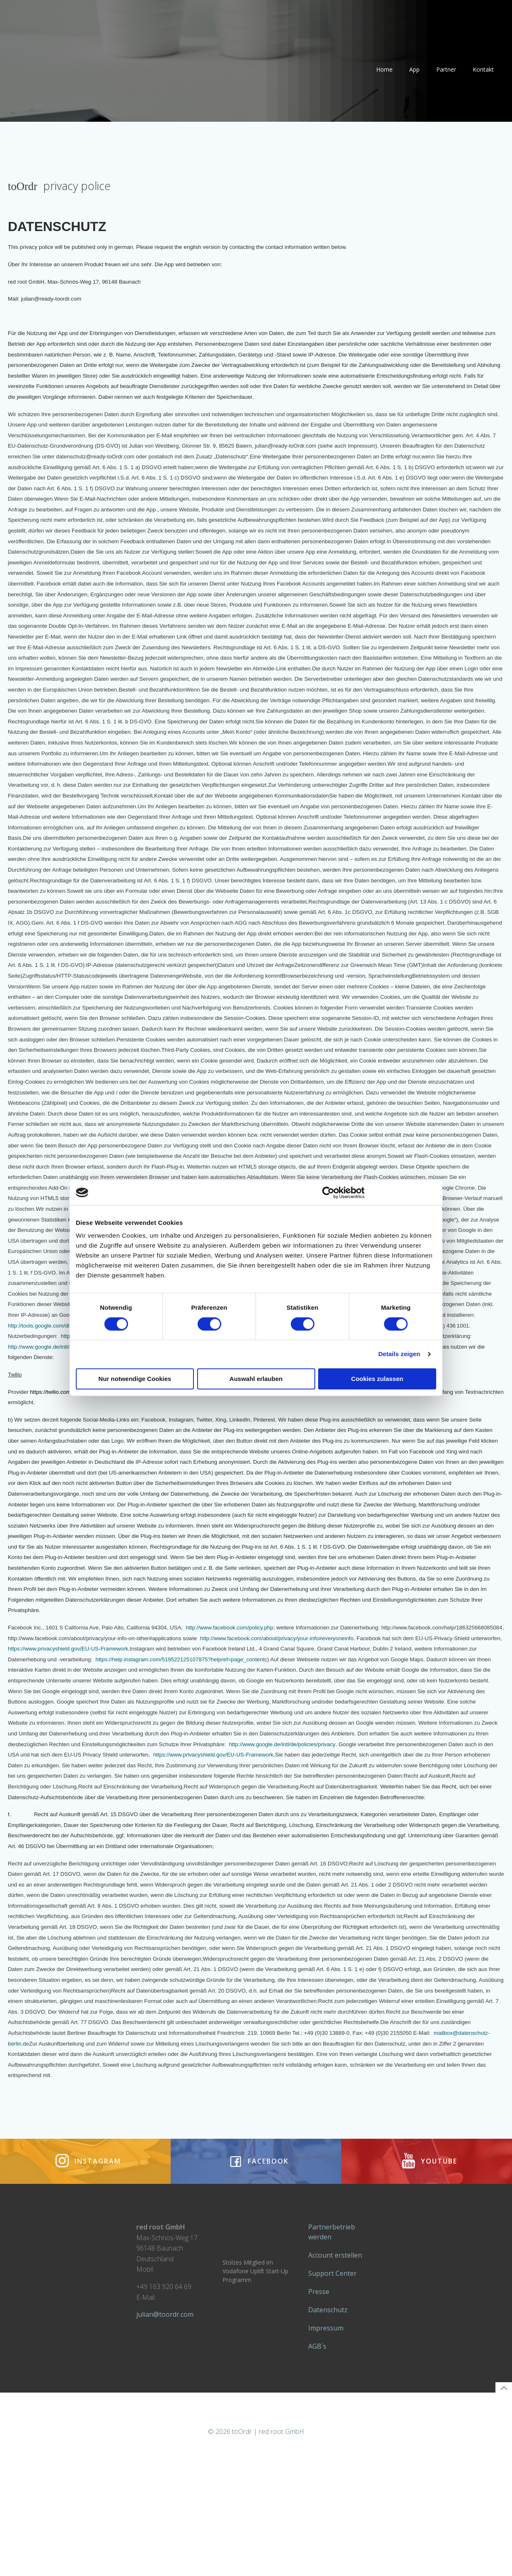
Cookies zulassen (377, 1378)
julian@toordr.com (169, 2411)
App (412, 75)
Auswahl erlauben (256, 1378)
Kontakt (480, 75)
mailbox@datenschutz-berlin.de (120, 2097)
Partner (444, 75)
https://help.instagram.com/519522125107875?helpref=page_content (367, 1703)
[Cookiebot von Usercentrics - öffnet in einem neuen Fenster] (328, 1192)
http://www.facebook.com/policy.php (235, 1671)
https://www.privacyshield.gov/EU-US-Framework (268, 1692)
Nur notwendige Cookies (135, 1378)
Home (382, 75)
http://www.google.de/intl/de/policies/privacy (66, 1390)
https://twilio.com (55, 1435)
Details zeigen (399, 1353)
